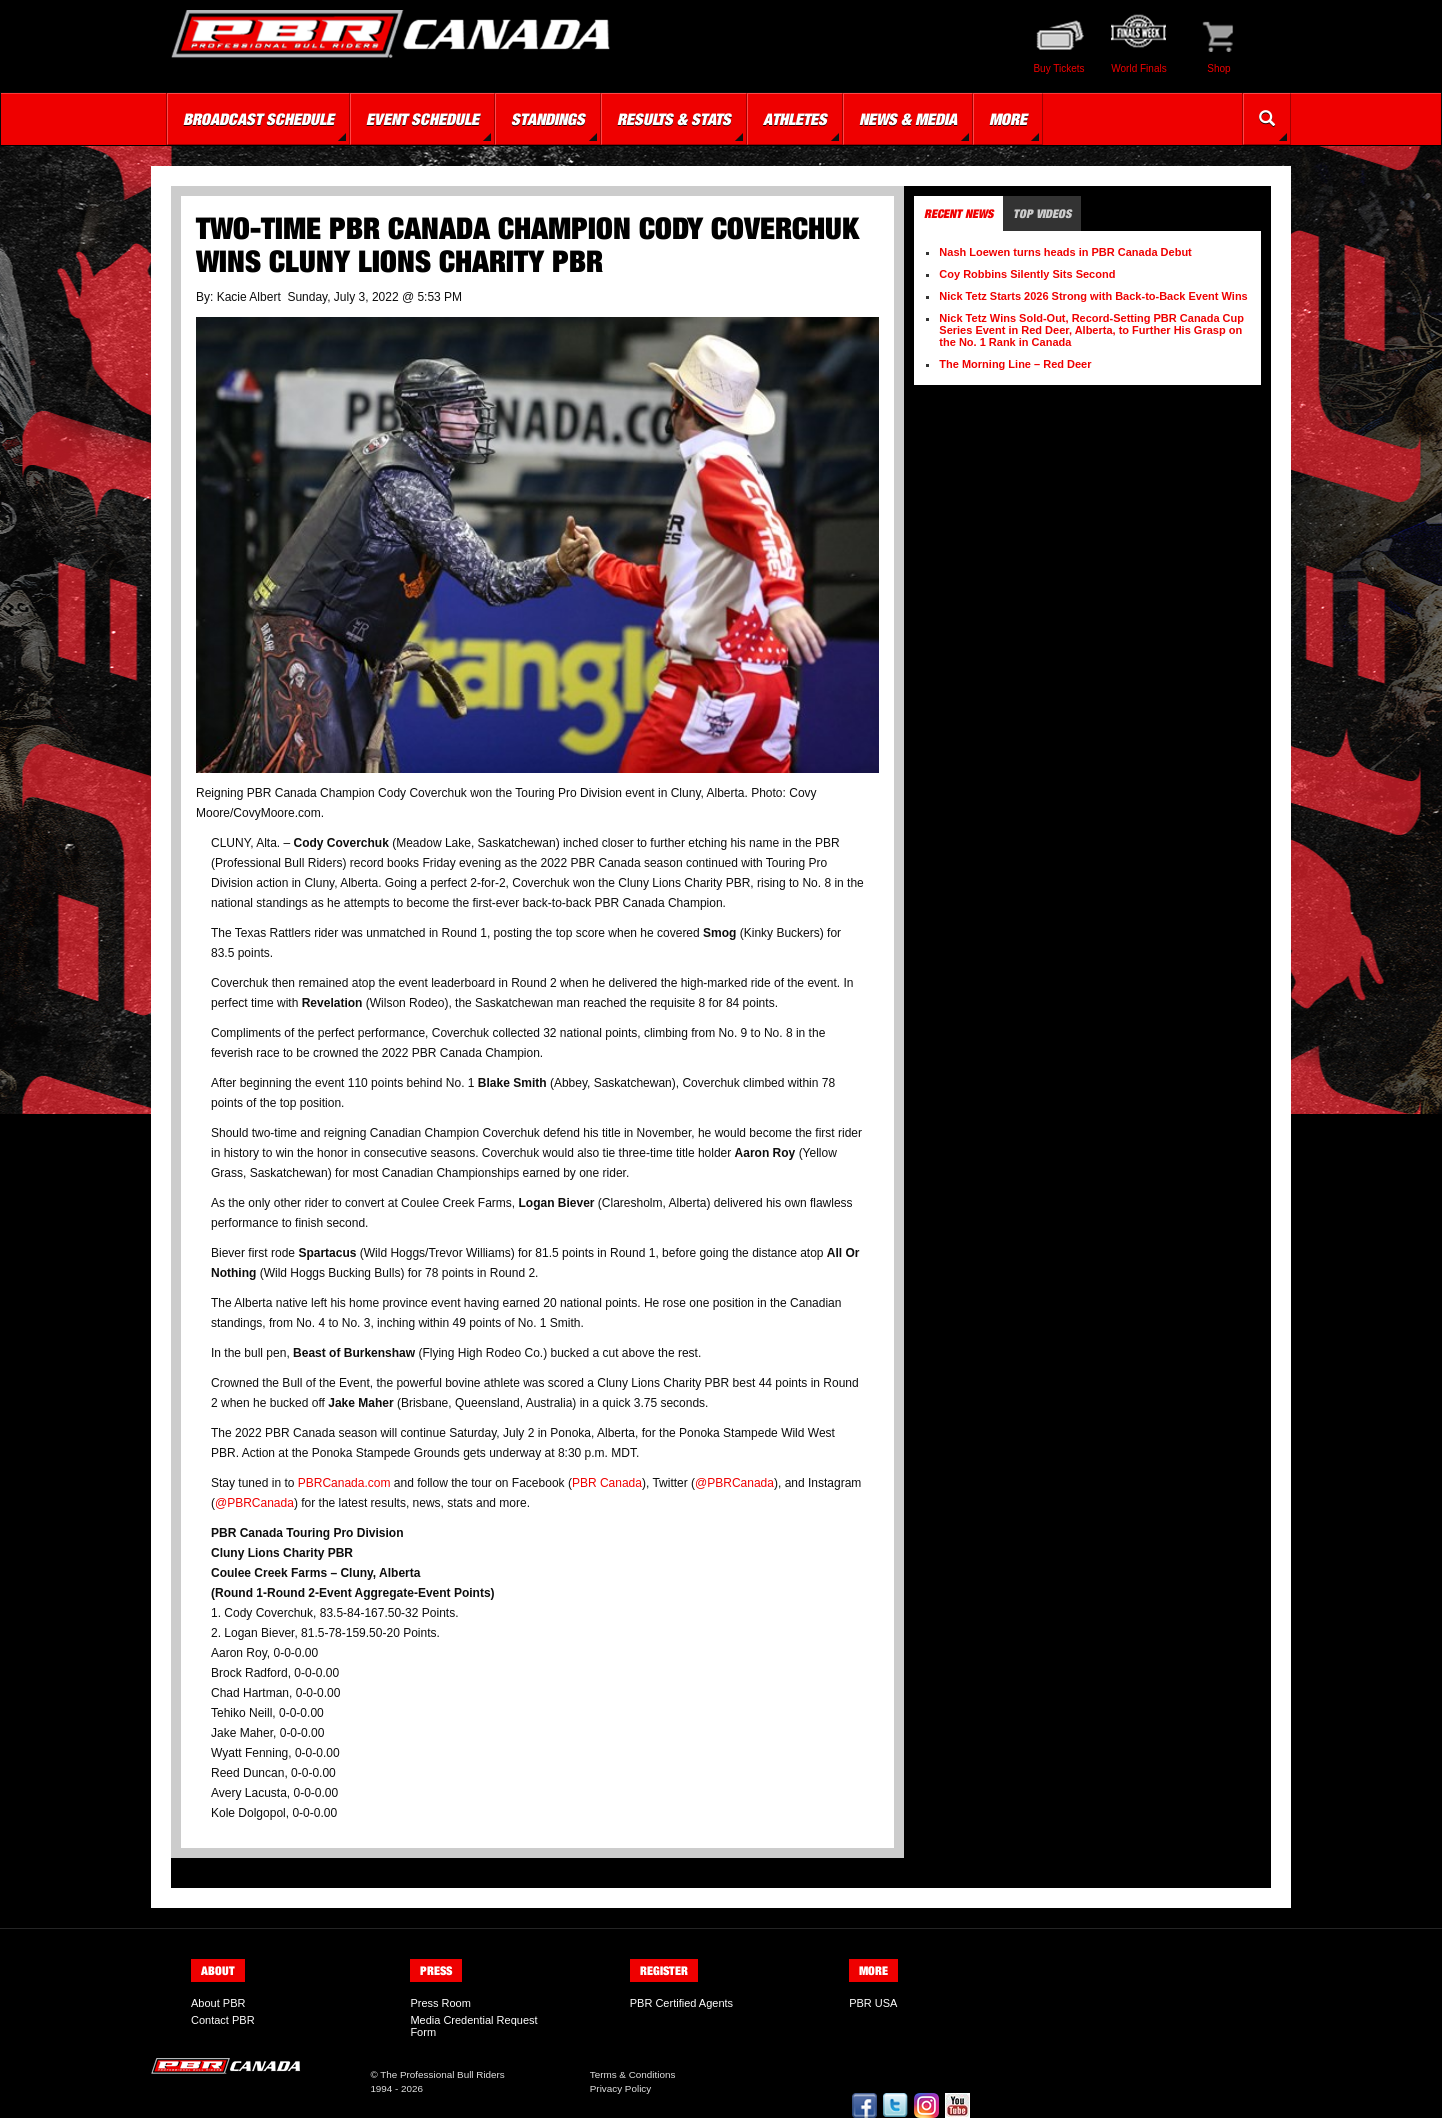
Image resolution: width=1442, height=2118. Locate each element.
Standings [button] (548, 119)
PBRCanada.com (344, 1483)
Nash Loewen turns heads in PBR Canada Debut (1065, 252)
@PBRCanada (734, 1483)
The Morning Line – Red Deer (1015, 364)
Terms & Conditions (633, 2074)
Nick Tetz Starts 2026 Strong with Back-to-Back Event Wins (1093, 296)
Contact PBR (223, 2020)
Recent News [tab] (958, 213)
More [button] (1008, 119)
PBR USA (873, 2003)
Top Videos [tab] (1042, 213)
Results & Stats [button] (674, 119)
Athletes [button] (795, 119)
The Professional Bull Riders (442, 2074)
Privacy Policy (620, 2088)
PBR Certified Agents (681, 2003)
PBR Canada (607, 1483)
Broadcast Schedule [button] (258, 119)
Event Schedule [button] (422, 119)
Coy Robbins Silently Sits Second (1027, 274)
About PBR (218, 2003)
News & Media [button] (908, 119)
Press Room (440, 2003)
